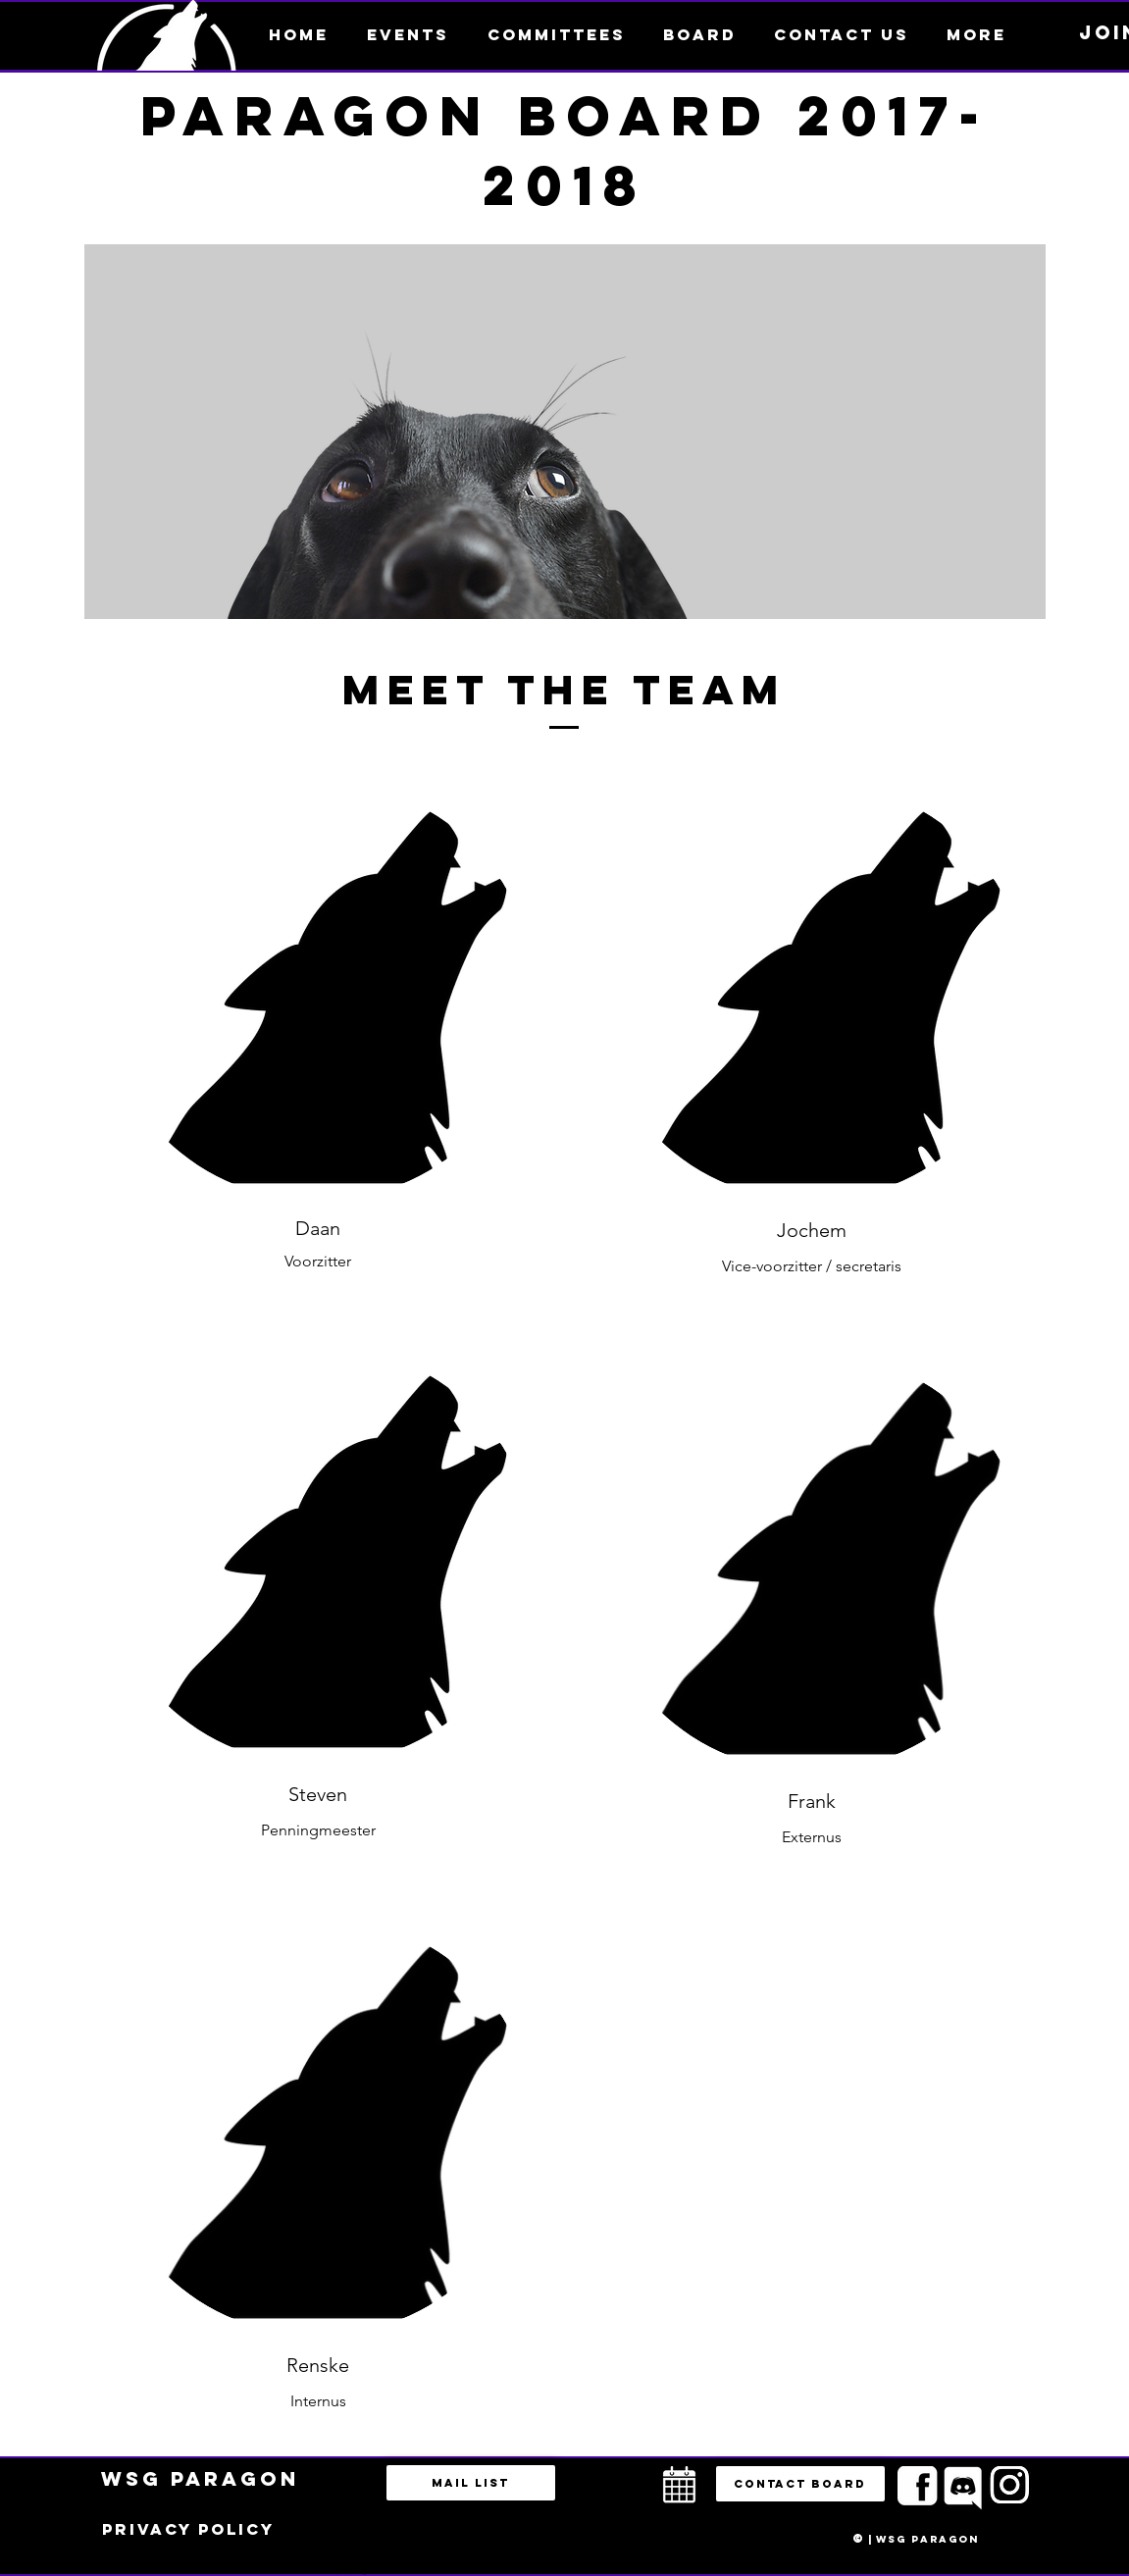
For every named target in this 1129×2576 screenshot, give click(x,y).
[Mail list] (471, 2482)
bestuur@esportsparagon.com (346, 2571)
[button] (976, 34)
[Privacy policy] (188, 2530)
